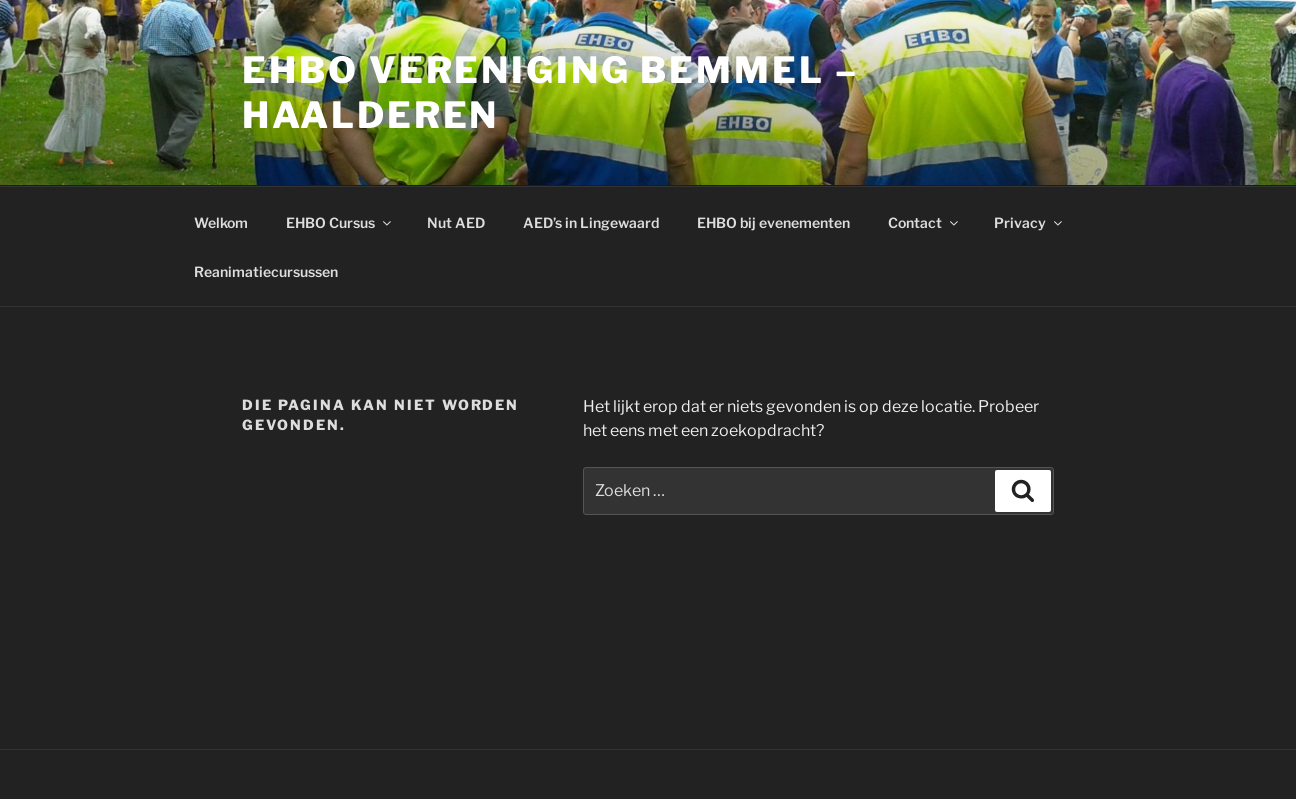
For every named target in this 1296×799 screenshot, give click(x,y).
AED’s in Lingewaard (591, 222)
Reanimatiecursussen (266, 271)
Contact (924, 222)
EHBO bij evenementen (773, 222)
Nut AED (456, 222)
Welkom (221, 222)
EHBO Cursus (340, 222)
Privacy (1029, 222)
